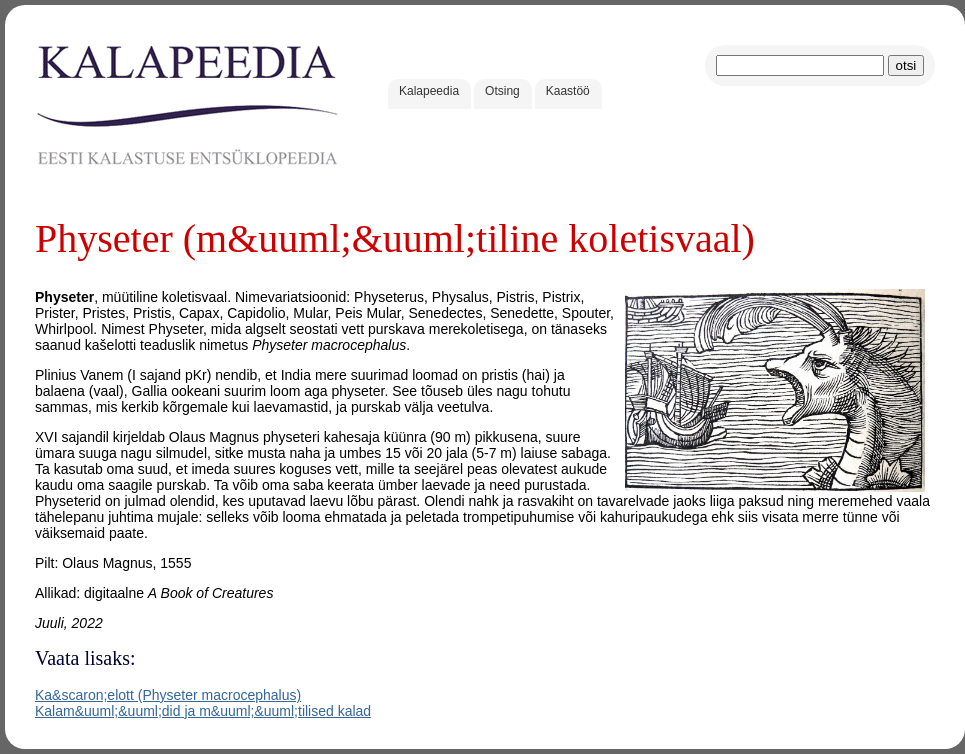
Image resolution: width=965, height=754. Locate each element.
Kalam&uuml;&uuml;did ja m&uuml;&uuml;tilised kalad (203, 711)
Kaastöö (568, 91)
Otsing (502, 91)
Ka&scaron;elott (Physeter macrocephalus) (168, 695)
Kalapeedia (429, 91)
